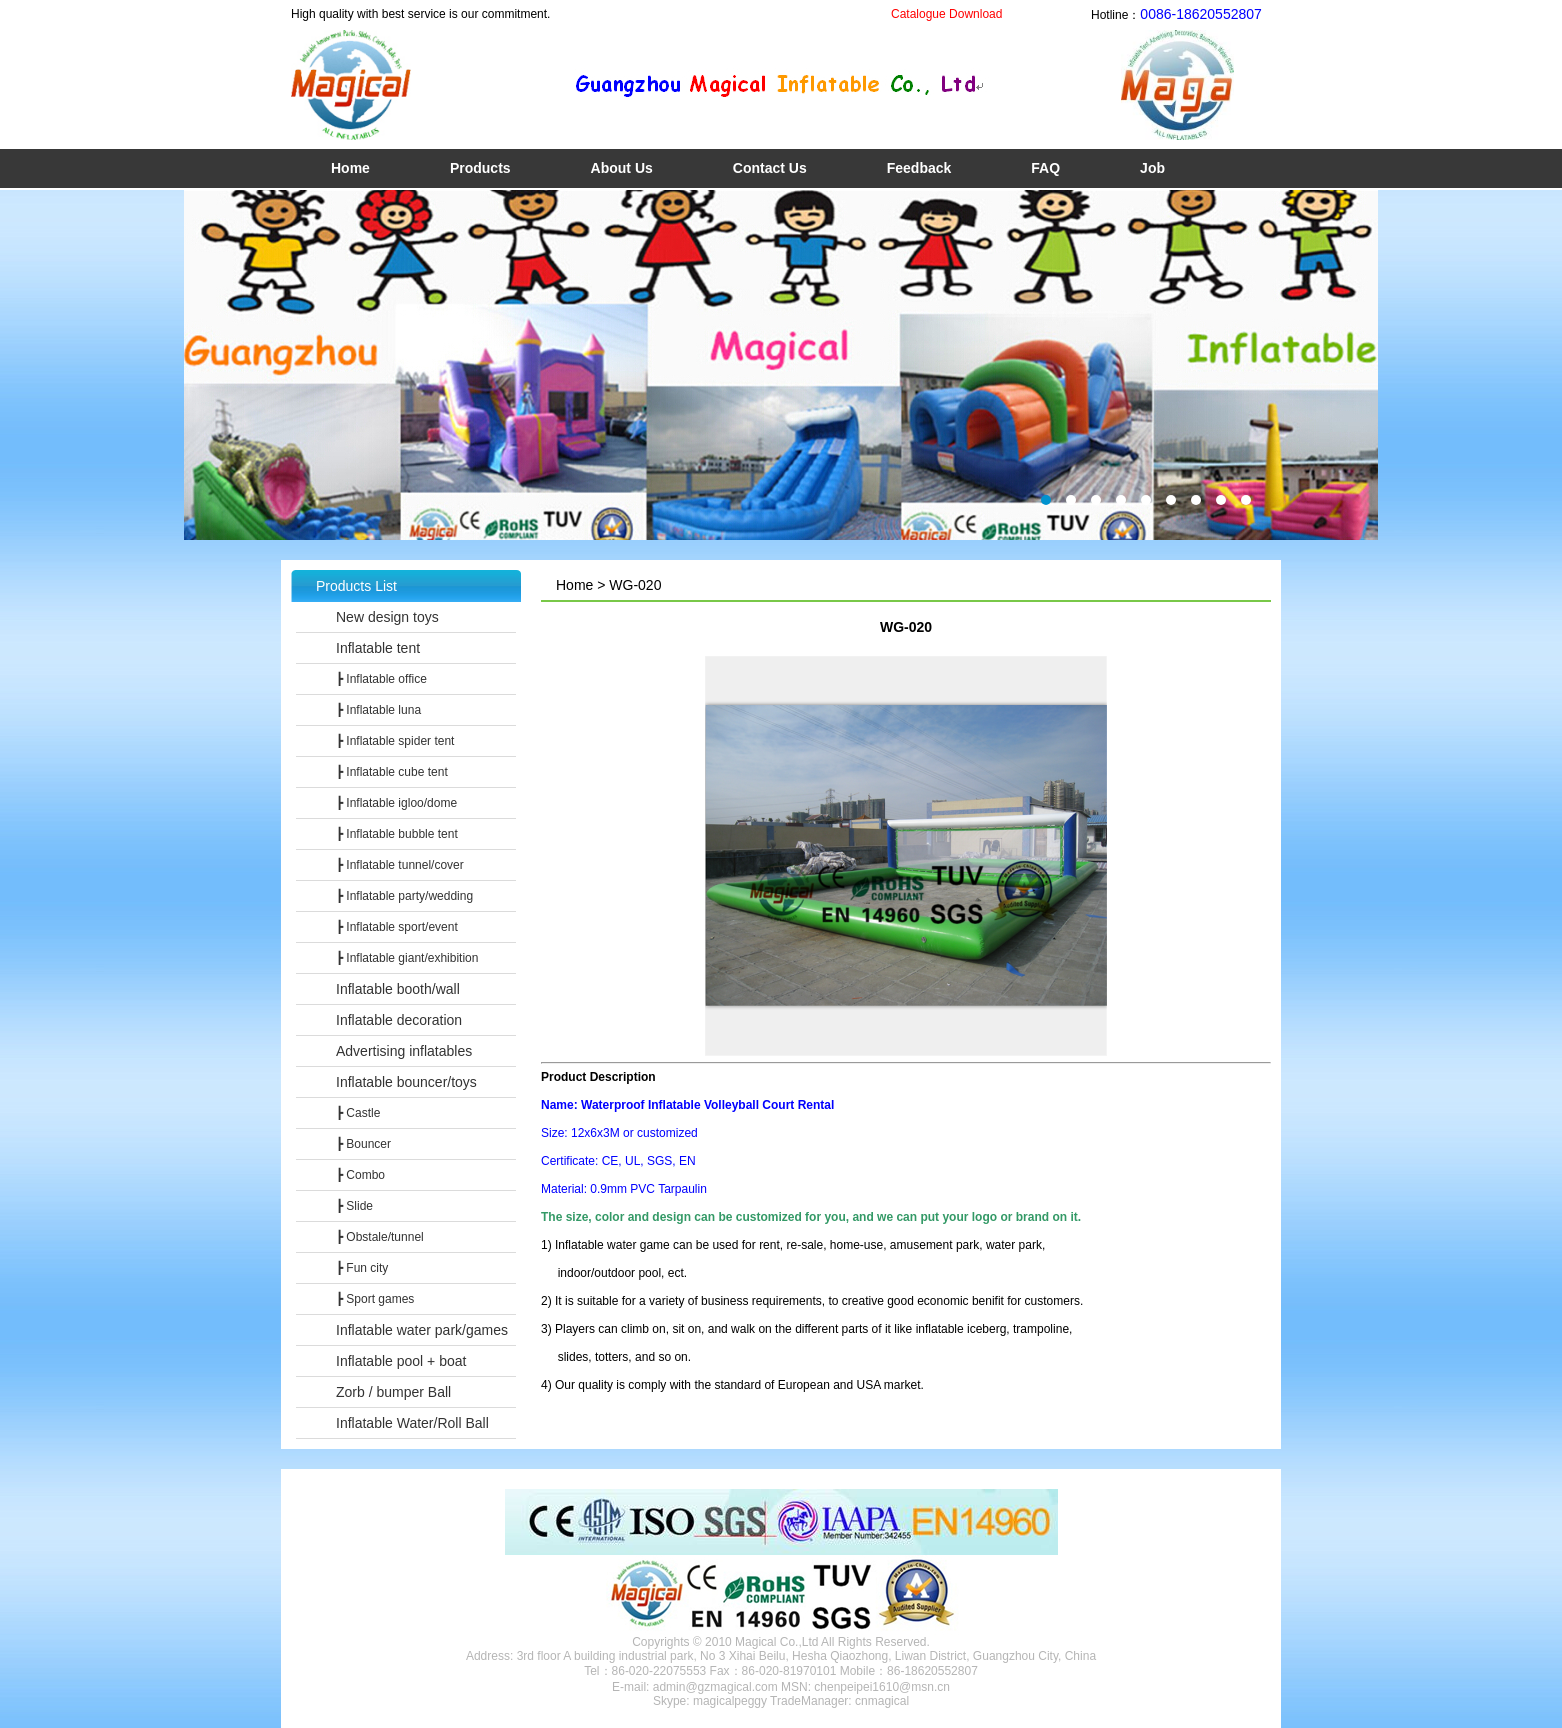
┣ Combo (360, 1175)
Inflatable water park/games (422, 1330)
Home (350, 168)
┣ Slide (354, 1206)
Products (480, 168)
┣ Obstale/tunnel (380, 1237)
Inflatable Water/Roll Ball (412, 1423)
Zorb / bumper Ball (393, 1392)
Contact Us (770, 168)
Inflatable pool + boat (401, 1361)
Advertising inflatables (404, 1051)
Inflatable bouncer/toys (406, 1082)
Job (1152, 168)
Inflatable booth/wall (398, 989)
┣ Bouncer (363, 1144)
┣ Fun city (362, 1268)
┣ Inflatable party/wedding (404, 896)
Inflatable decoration (399, 1020)
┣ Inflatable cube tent (392, 772)
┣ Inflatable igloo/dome (396, 803)
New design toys (387, 617)
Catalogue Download (946, 14)
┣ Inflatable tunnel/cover (400, 865)
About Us (622, 168)
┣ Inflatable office (381, 679)
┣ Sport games (375, 1299)
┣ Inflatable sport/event (397, 927)
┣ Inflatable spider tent (395, 741)
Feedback (919, 168)
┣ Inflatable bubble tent (397, 834)
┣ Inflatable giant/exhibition (407, 958)
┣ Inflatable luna (378, 710)
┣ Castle (358, 1113)
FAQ (1045, 168)
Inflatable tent (378, 648)
